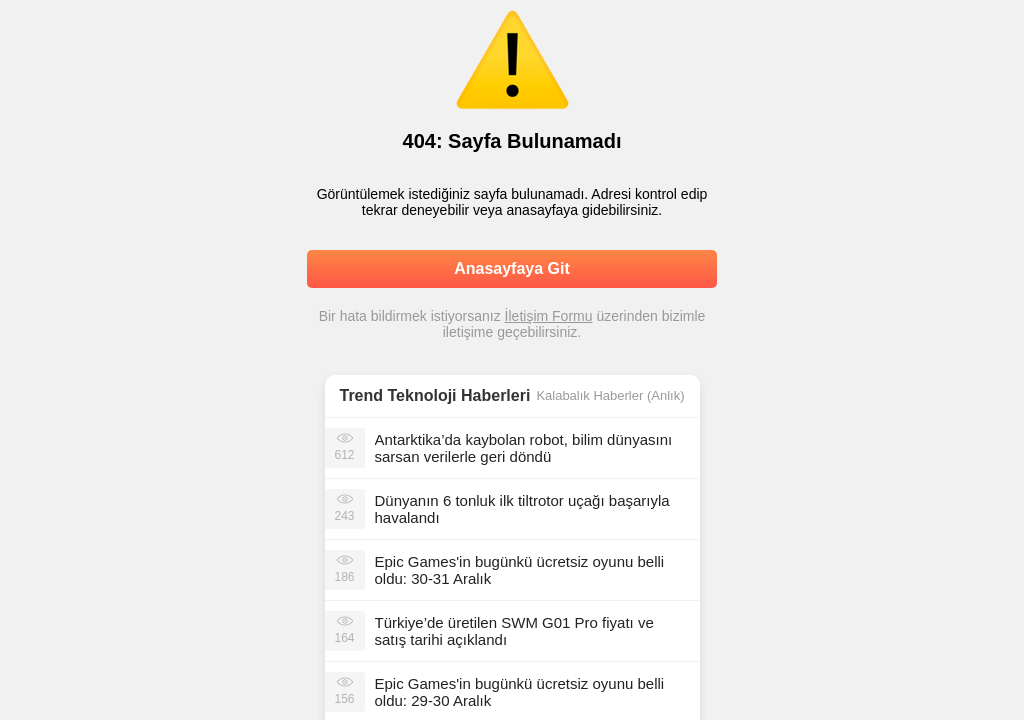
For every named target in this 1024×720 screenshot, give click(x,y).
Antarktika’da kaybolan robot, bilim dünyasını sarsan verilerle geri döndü (524, 448)
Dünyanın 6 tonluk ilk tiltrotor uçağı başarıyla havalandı (522, 509)
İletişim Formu (549, 316)
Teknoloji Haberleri (459, 395)
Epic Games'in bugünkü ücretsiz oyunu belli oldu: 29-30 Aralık (520, 692)
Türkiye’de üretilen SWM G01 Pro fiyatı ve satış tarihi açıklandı (514, 631)
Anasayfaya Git (512, 268)
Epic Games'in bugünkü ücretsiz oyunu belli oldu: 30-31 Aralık (520, 570)
